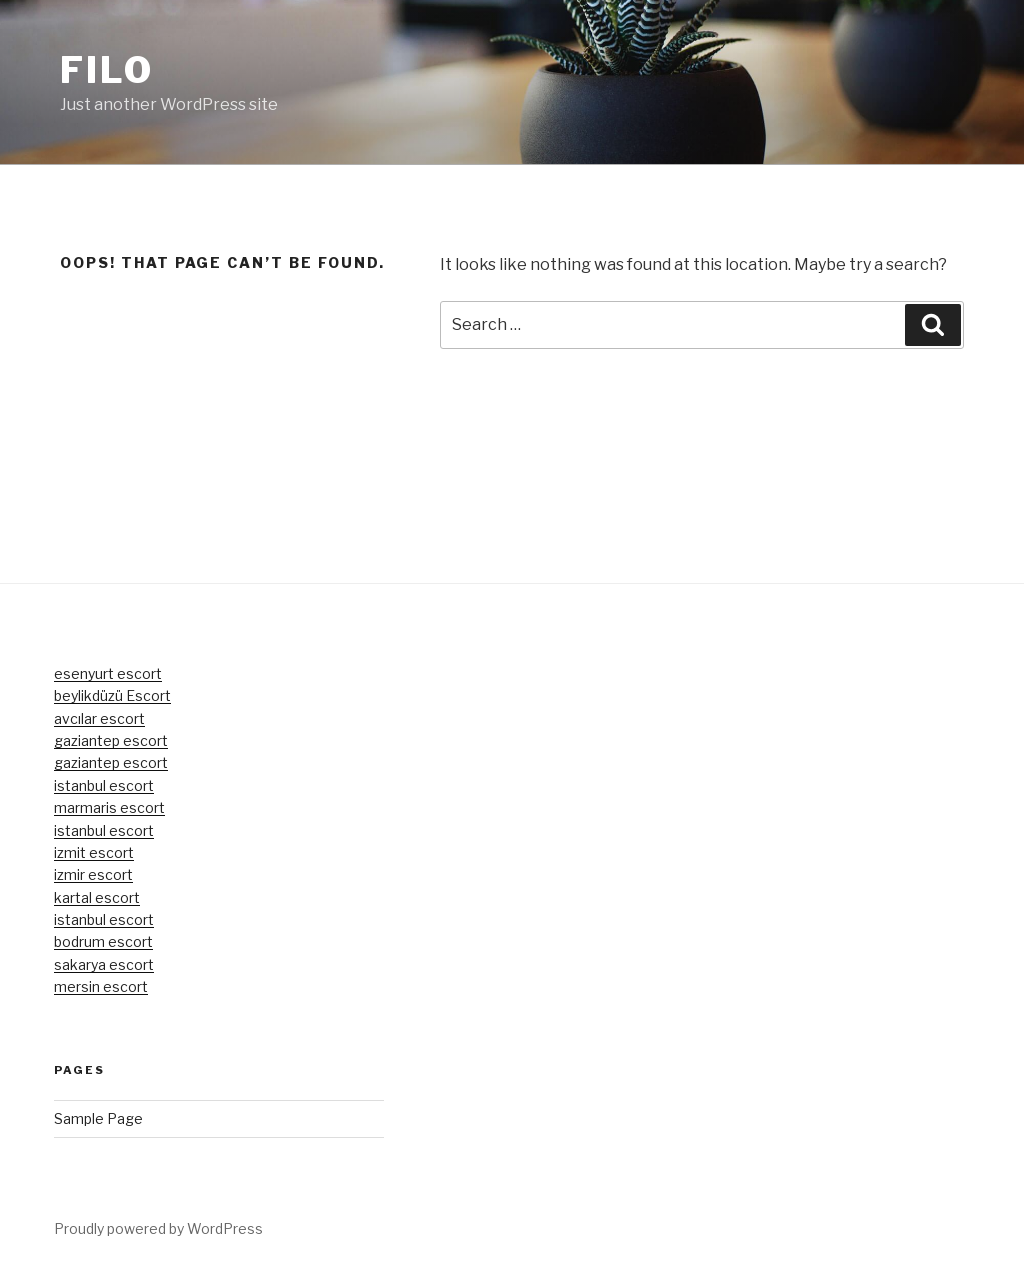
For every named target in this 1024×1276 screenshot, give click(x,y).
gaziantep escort (111, 740)
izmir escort (93, 874)
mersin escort (101, 986)
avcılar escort (99, 718)
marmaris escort (109, 807)
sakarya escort (104, 964)
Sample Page (98, 1118)
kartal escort (97, 897)
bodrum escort (103, 941)
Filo (107, 70)
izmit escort (94, 852)
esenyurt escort (108, 673)
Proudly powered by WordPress (158, 1228)
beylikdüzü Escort (112, 695)
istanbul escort (104, 785)
